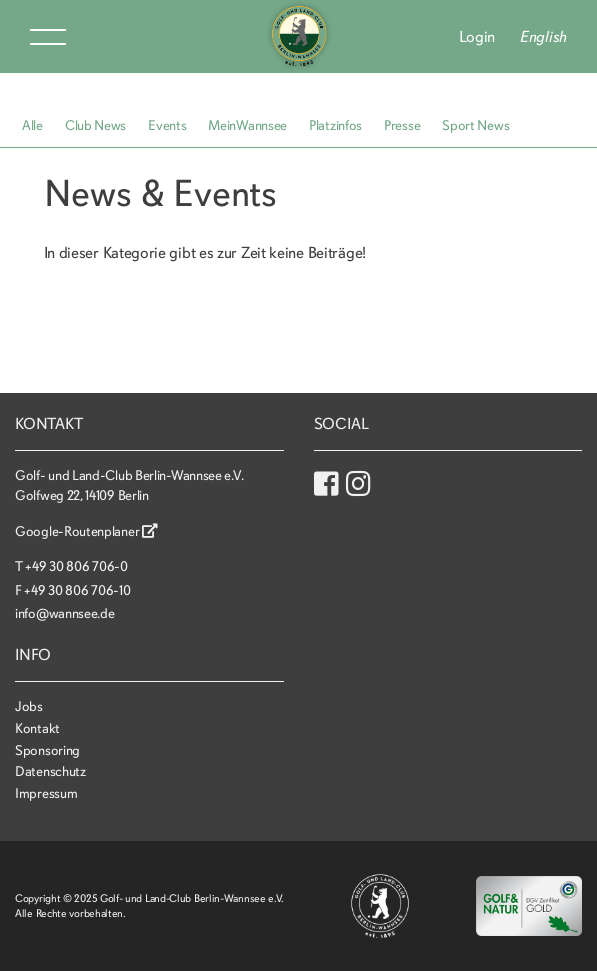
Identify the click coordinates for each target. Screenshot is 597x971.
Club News (95, 125)
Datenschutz (50, 771)
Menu (48, 37)
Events (167, 125)
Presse (402, 125)
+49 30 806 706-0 (76, 566)
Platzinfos (335, 125)
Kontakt (37, 728)
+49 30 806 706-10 (77, 590)
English (543, 37)
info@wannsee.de (65, 613)
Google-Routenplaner (86, 531)
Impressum (46, 793)
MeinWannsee (247, 125)
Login (477, 37)
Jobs (29, 706)
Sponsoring (47, 750)
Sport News (475, 125)
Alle (32, 125)
